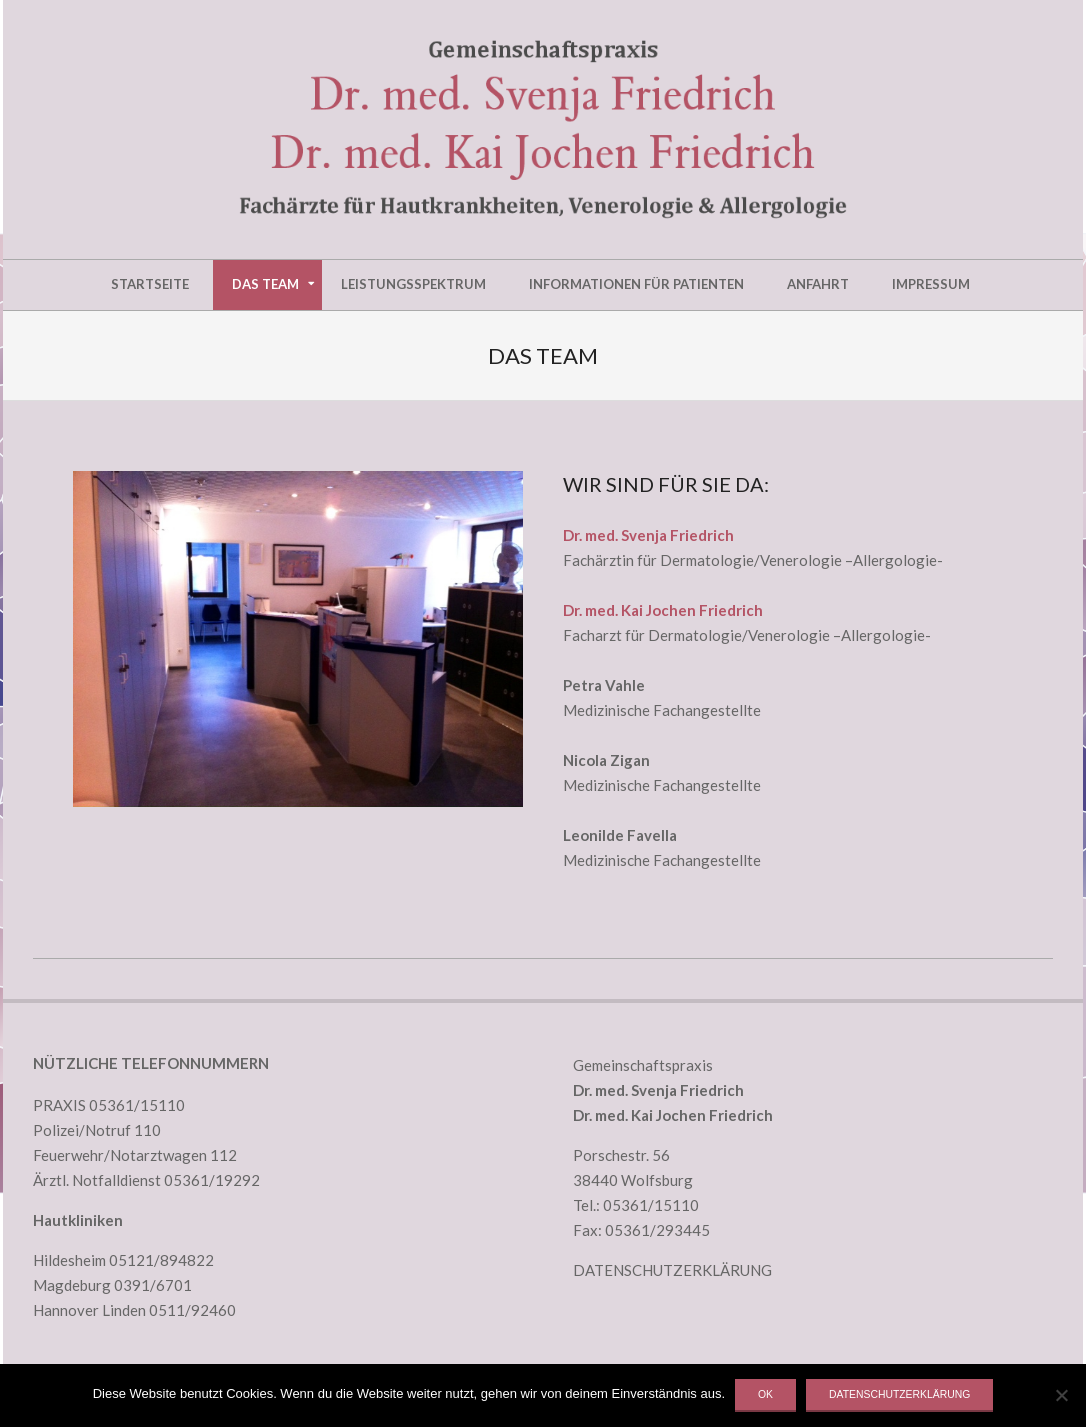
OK (765, 1394)
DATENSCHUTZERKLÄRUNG (672, 1270)
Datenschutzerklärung (899, 1394)
